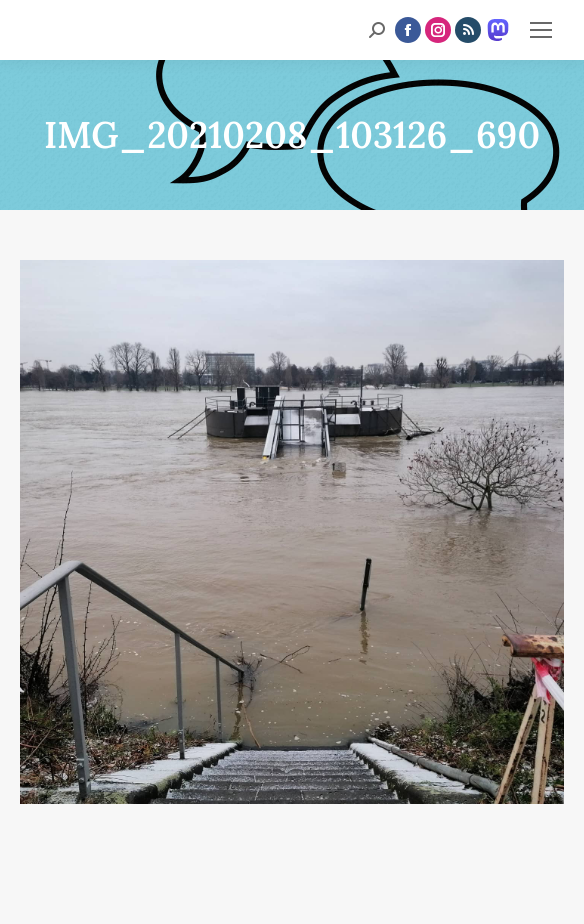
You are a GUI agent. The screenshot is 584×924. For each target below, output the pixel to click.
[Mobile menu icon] (541, 30)
